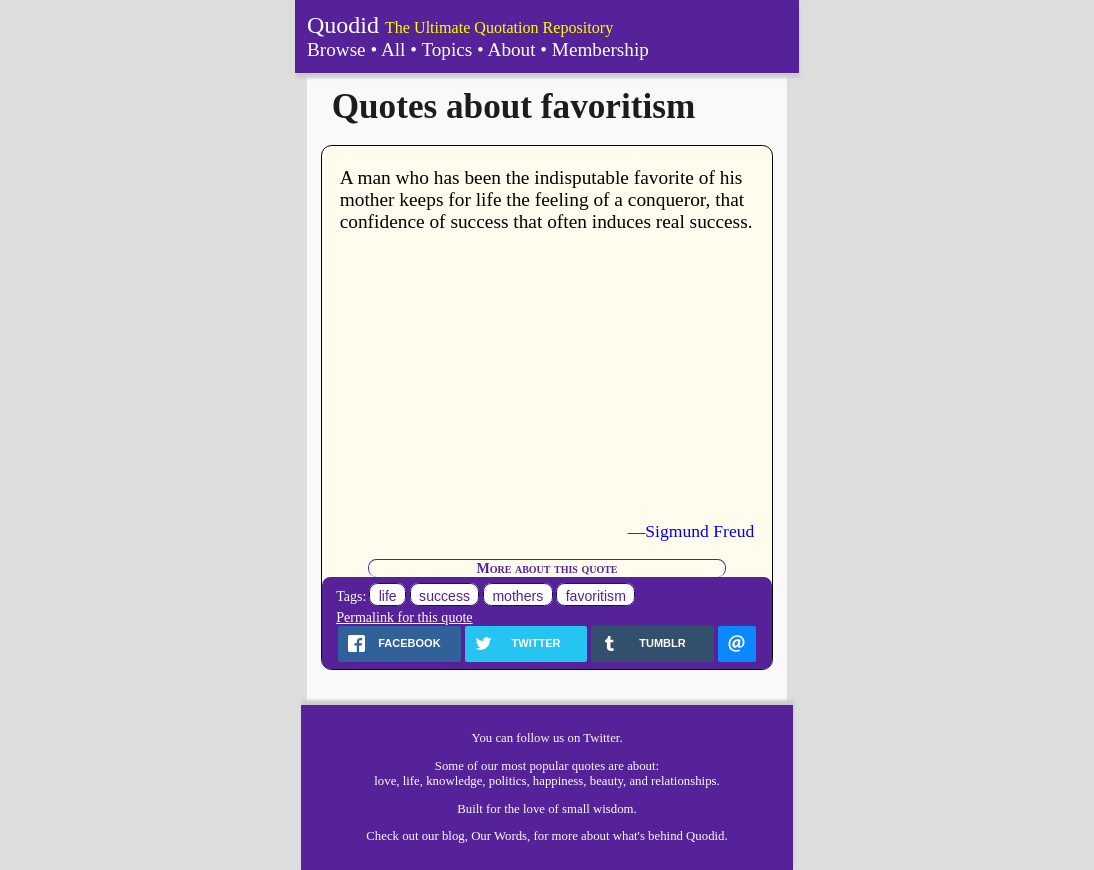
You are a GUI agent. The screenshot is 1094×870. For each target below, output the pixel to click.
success (444, 596)
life (388, 596)
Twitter (601, 738)
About (512, 49)
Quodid (343, 25)
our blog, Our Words (474, 836)
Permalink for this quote (404, 617)
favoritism (596, 596)
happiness (558, 781)
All (393, 49)
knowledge (454, 781)
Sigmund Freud (699, 531)
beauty (606, 781)
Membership (600, 49)
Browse (336, 49)
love (385, 781)
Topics (446, 49)
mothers (517, 596)
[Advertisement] (547, 377)
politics (508, 781)
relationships (683, 781)
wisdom (613, 809)
